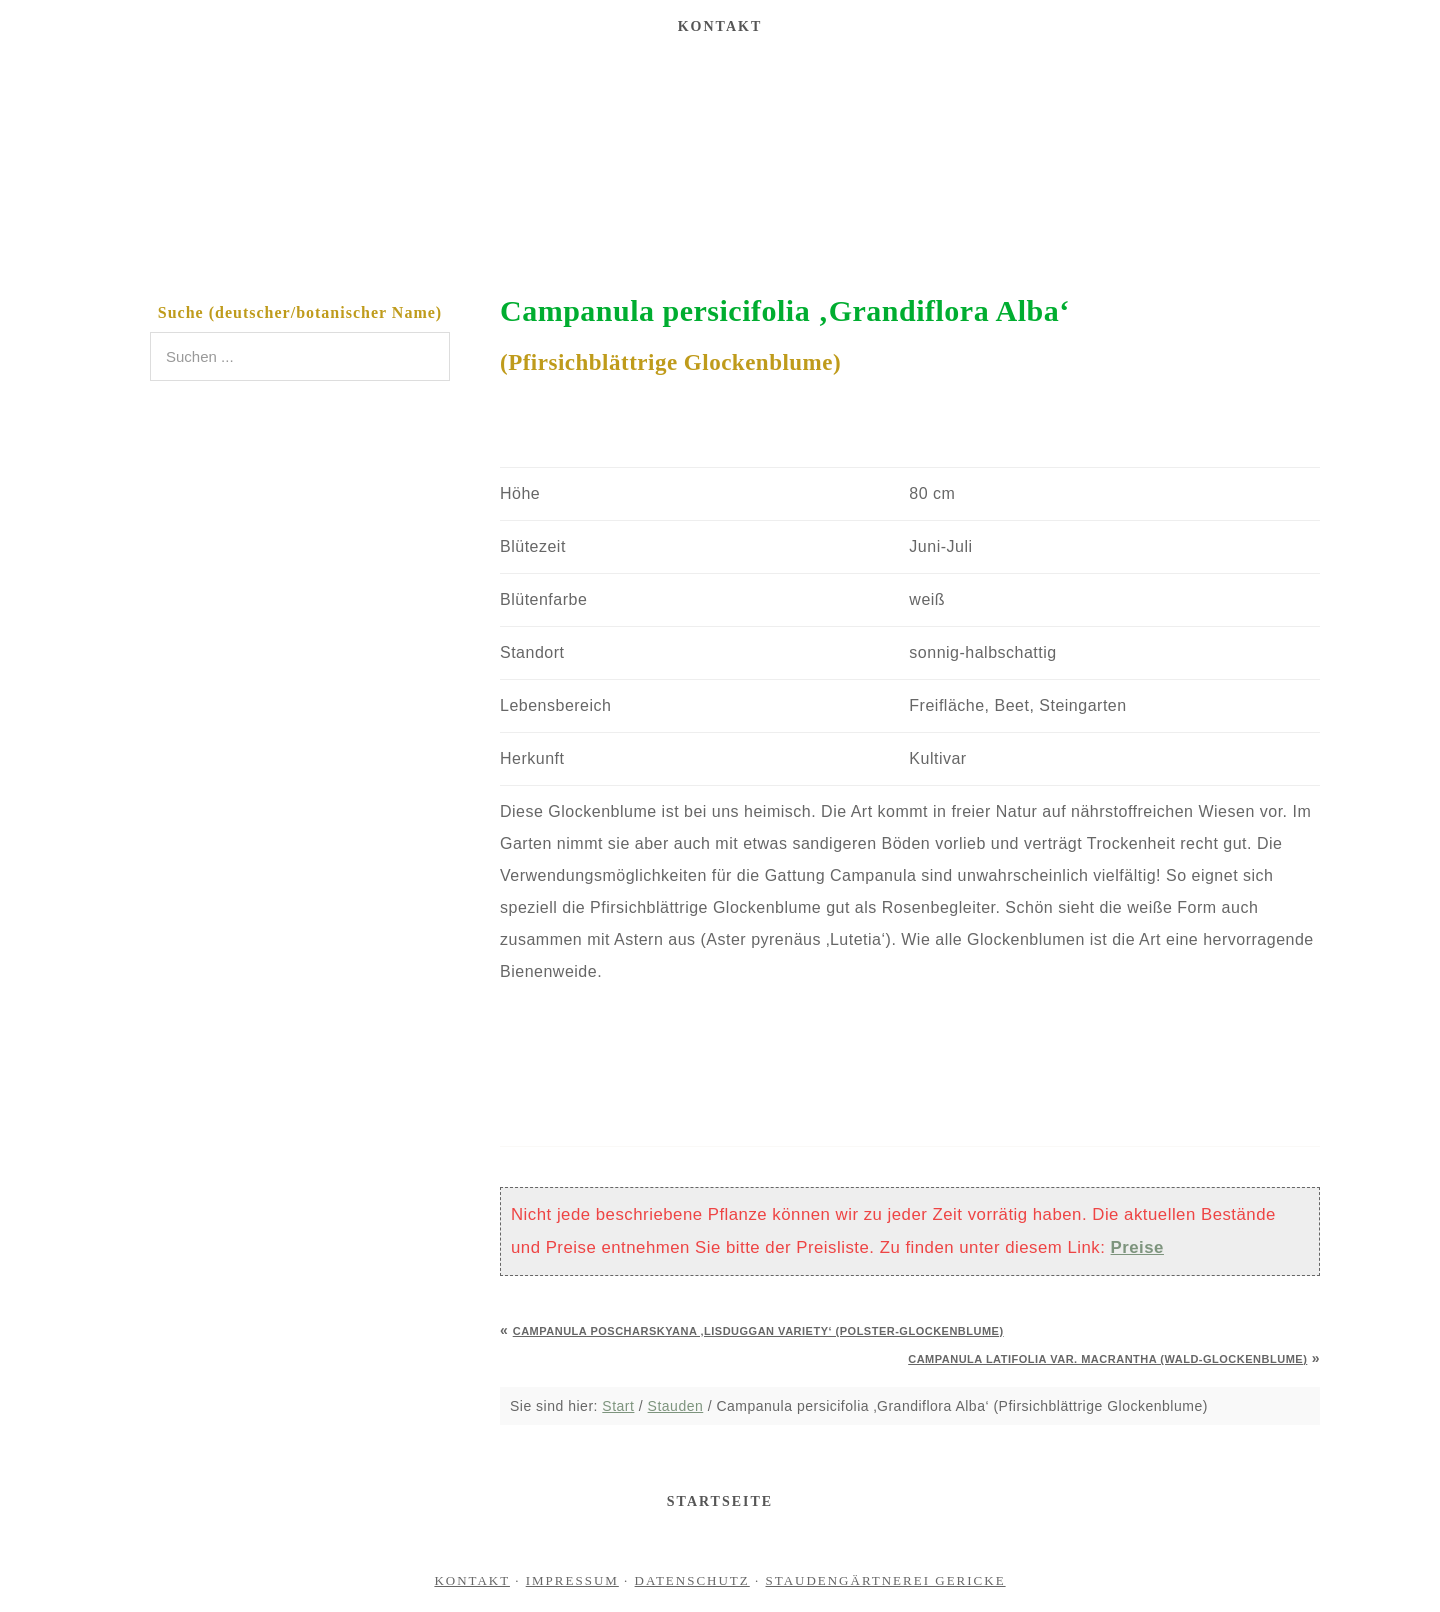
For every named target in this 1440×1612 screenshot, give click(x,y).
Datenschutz (692, 1580)
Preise (1137, 1247)
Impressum (572, 1580)
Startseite (720, 1501)
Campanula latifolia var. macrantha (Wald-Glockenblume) (1107, 1359)
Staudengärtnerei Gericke (720, 154)
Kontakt (472, 1580)
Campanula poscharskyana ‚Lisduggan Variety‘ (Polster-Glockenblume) (758, 1331)
